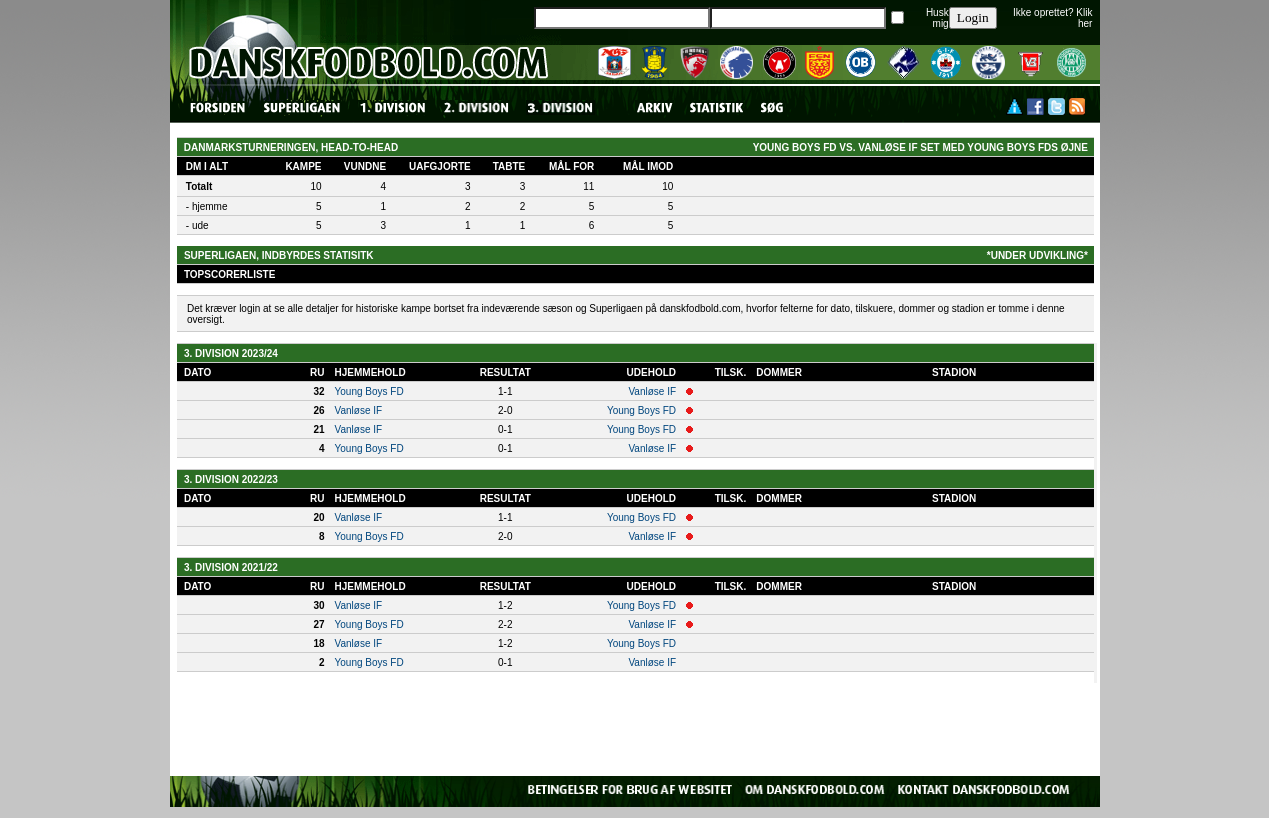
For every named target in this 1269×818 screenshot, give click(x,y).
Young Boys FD (369, 391)
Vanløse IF (652, 391)
